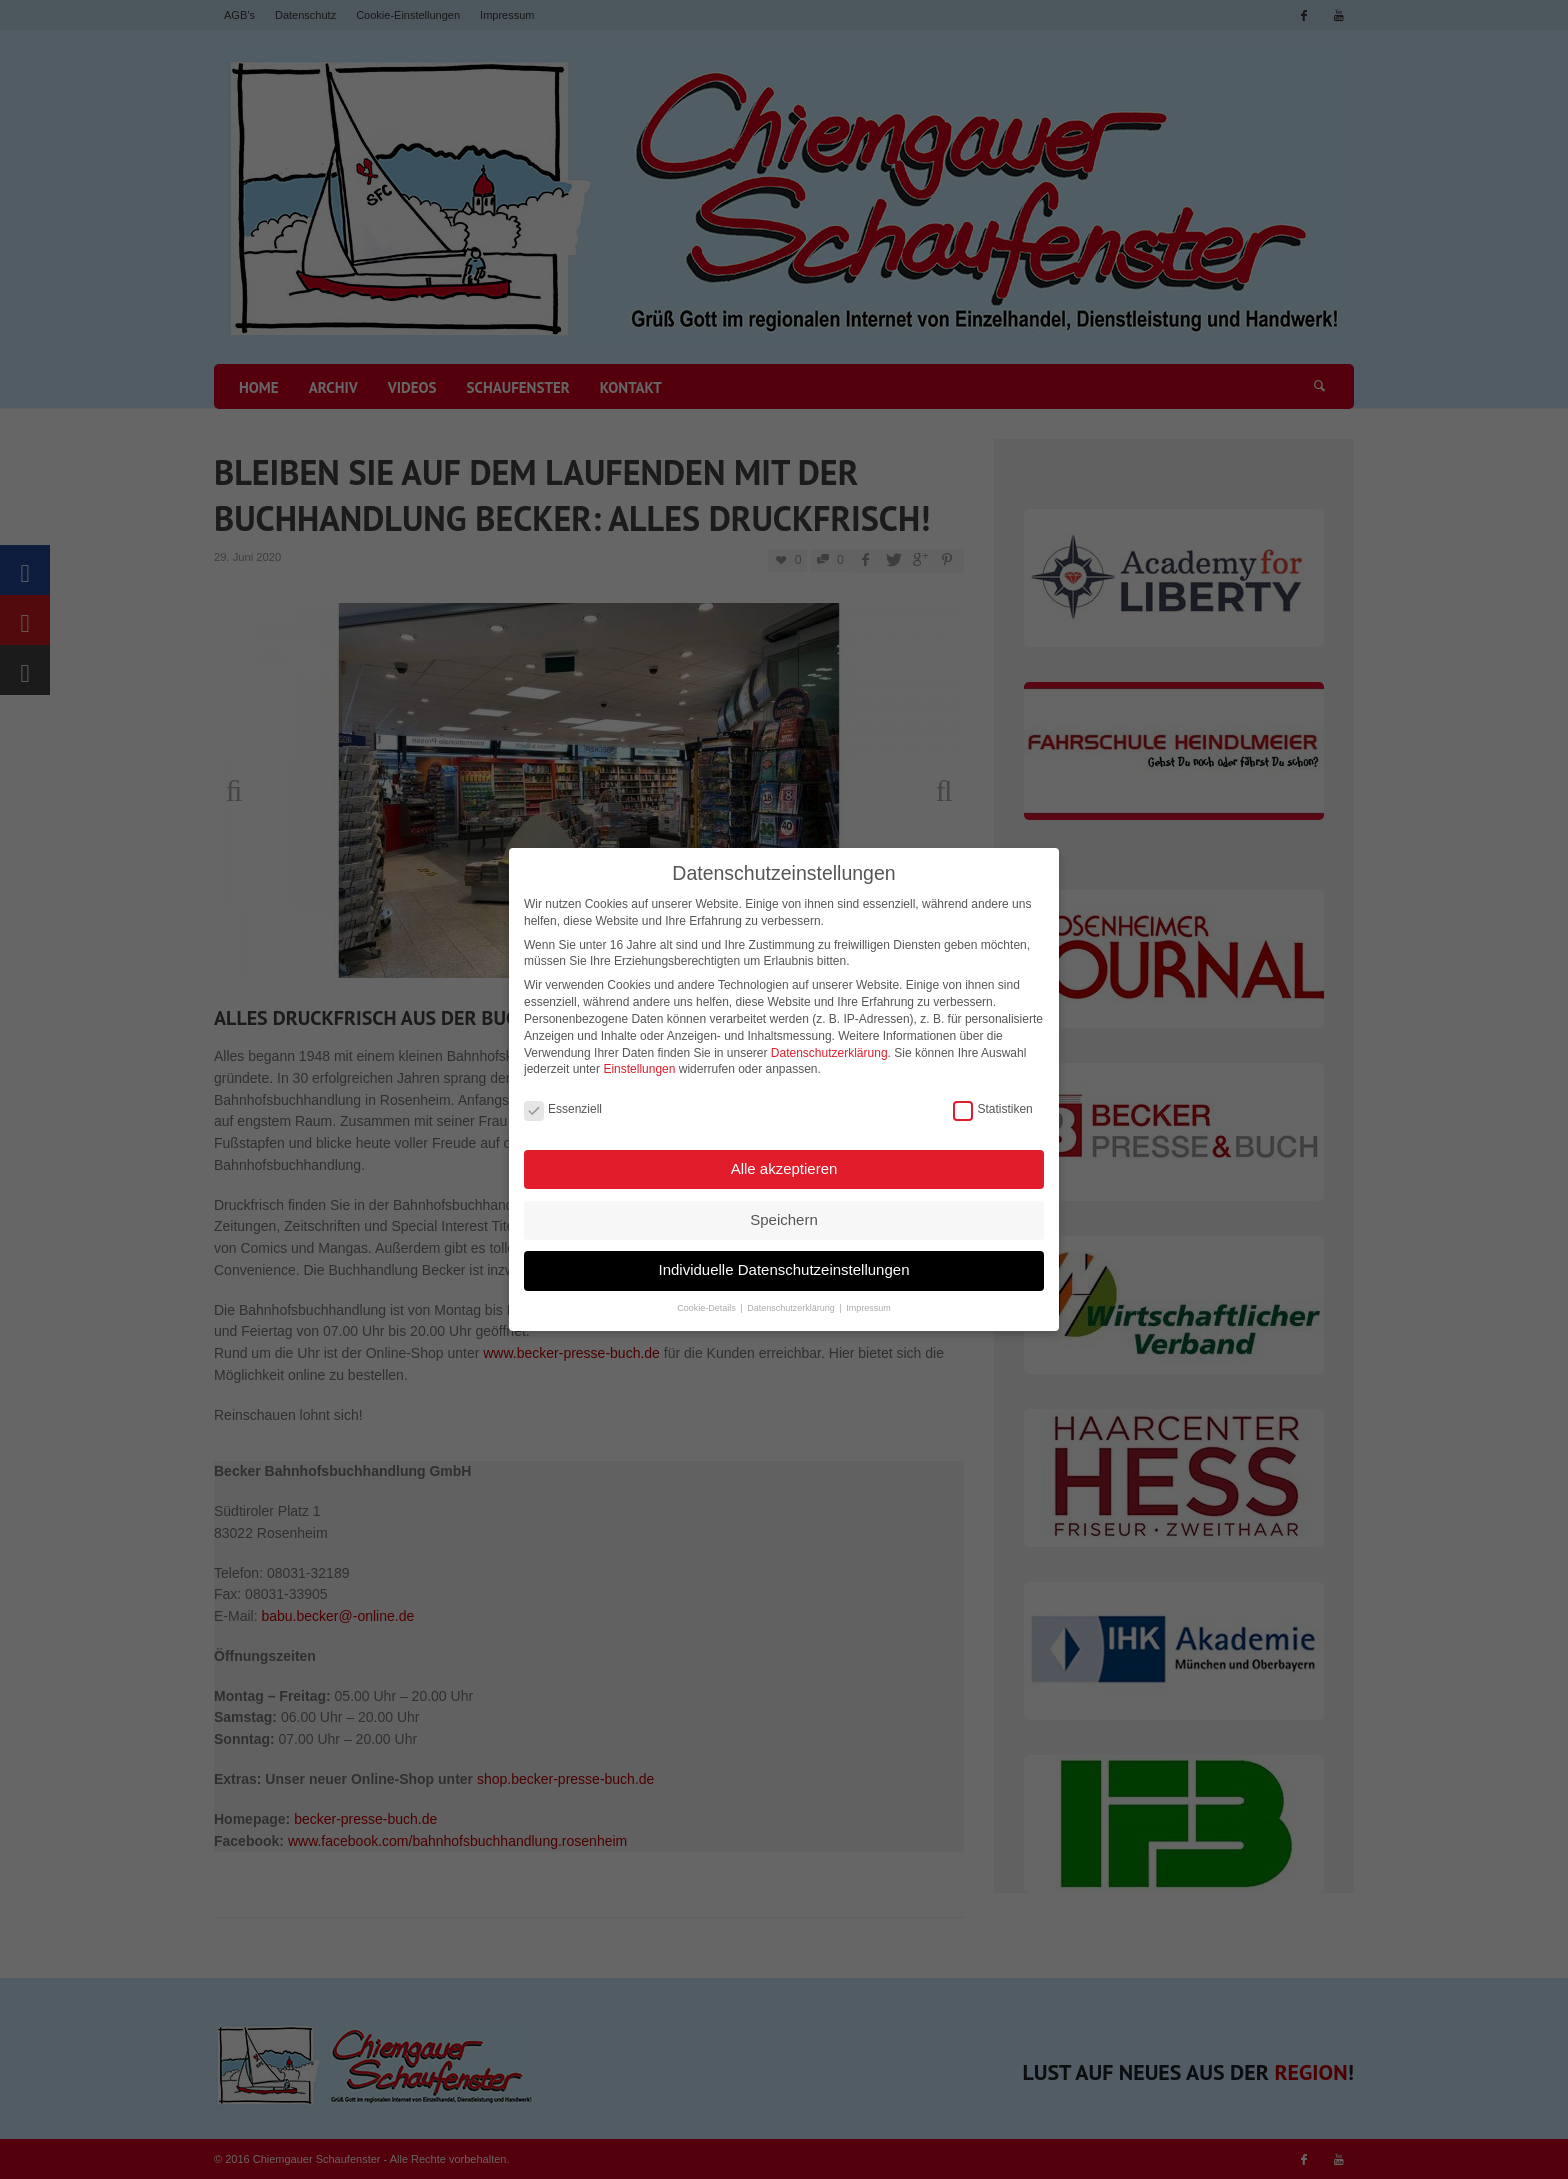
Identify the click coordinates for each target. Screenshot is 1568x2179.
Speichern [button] (784, 1214)
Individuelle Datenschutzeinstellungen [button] (783, 1264)
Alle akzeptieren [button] (784, 1163)
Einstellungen (639, 1064)
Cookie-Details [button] (707, 1303)
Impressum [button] (868, 1303)
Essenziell (563, 1104)
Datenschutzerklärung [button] (792, 1303)
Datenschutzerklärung (829, 1048)
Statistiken (992, 1104)
